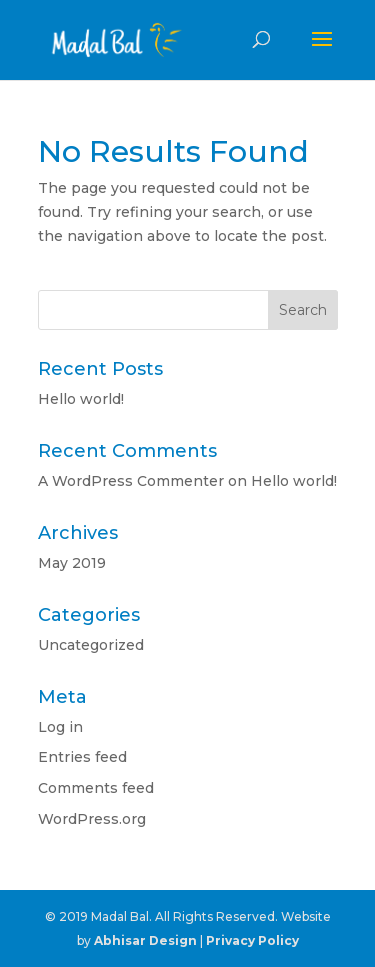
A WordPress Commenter (131, 481)
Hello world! (81, 399)
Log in (60, 727)
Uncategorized (91, 645)
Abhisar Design (145, 940)
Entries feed (82, 757)
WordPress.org (92, 819)
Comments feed (96, 788)
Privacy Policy (252, 940)
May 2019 (72, 563)
